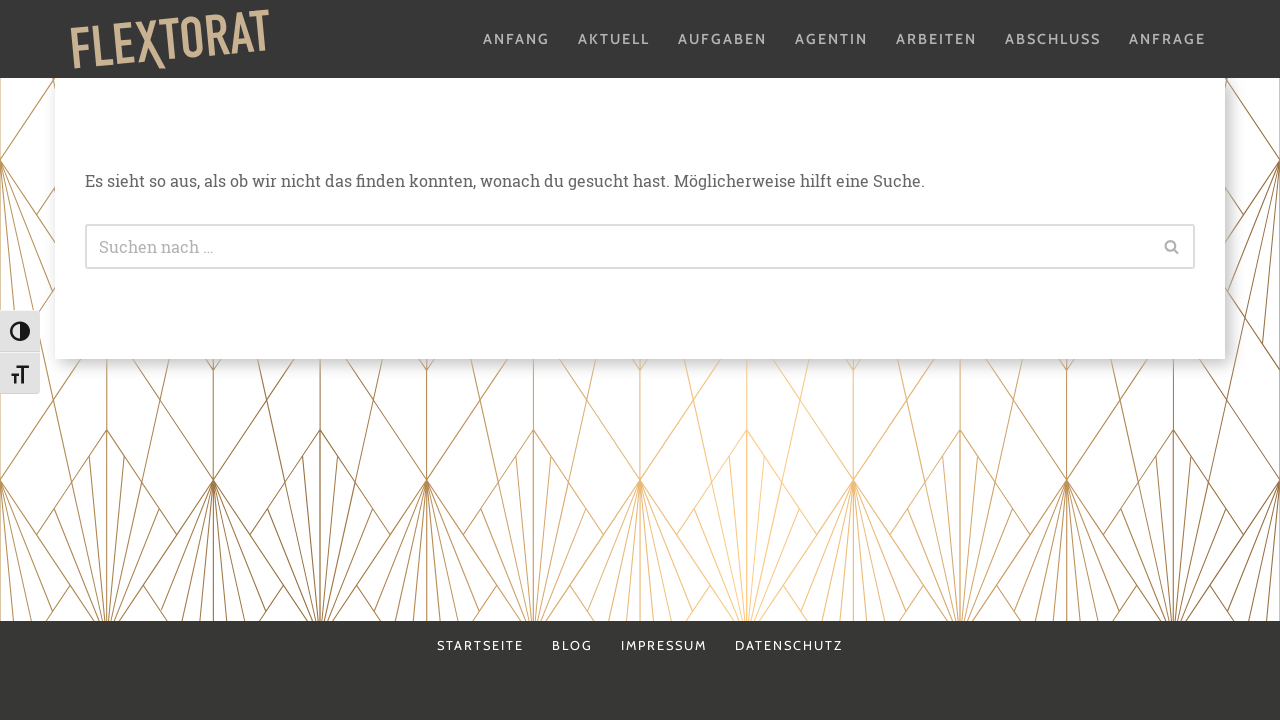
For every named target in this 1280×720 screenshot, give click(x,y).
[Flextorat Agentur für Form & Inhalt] (170, 39)
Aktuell (614, 39)
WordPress (284, 694)
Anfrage (1167, 39)
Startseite (480, 645)
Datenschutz (789, 645)
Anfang (516, 39)
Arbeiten (936, 39)
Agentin (831, 39)
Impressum (664, 645)
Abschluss (1053, 39)
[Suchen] (617, 246)
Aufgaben (722, 39)
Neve (89, 694)
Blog (572, 645)
